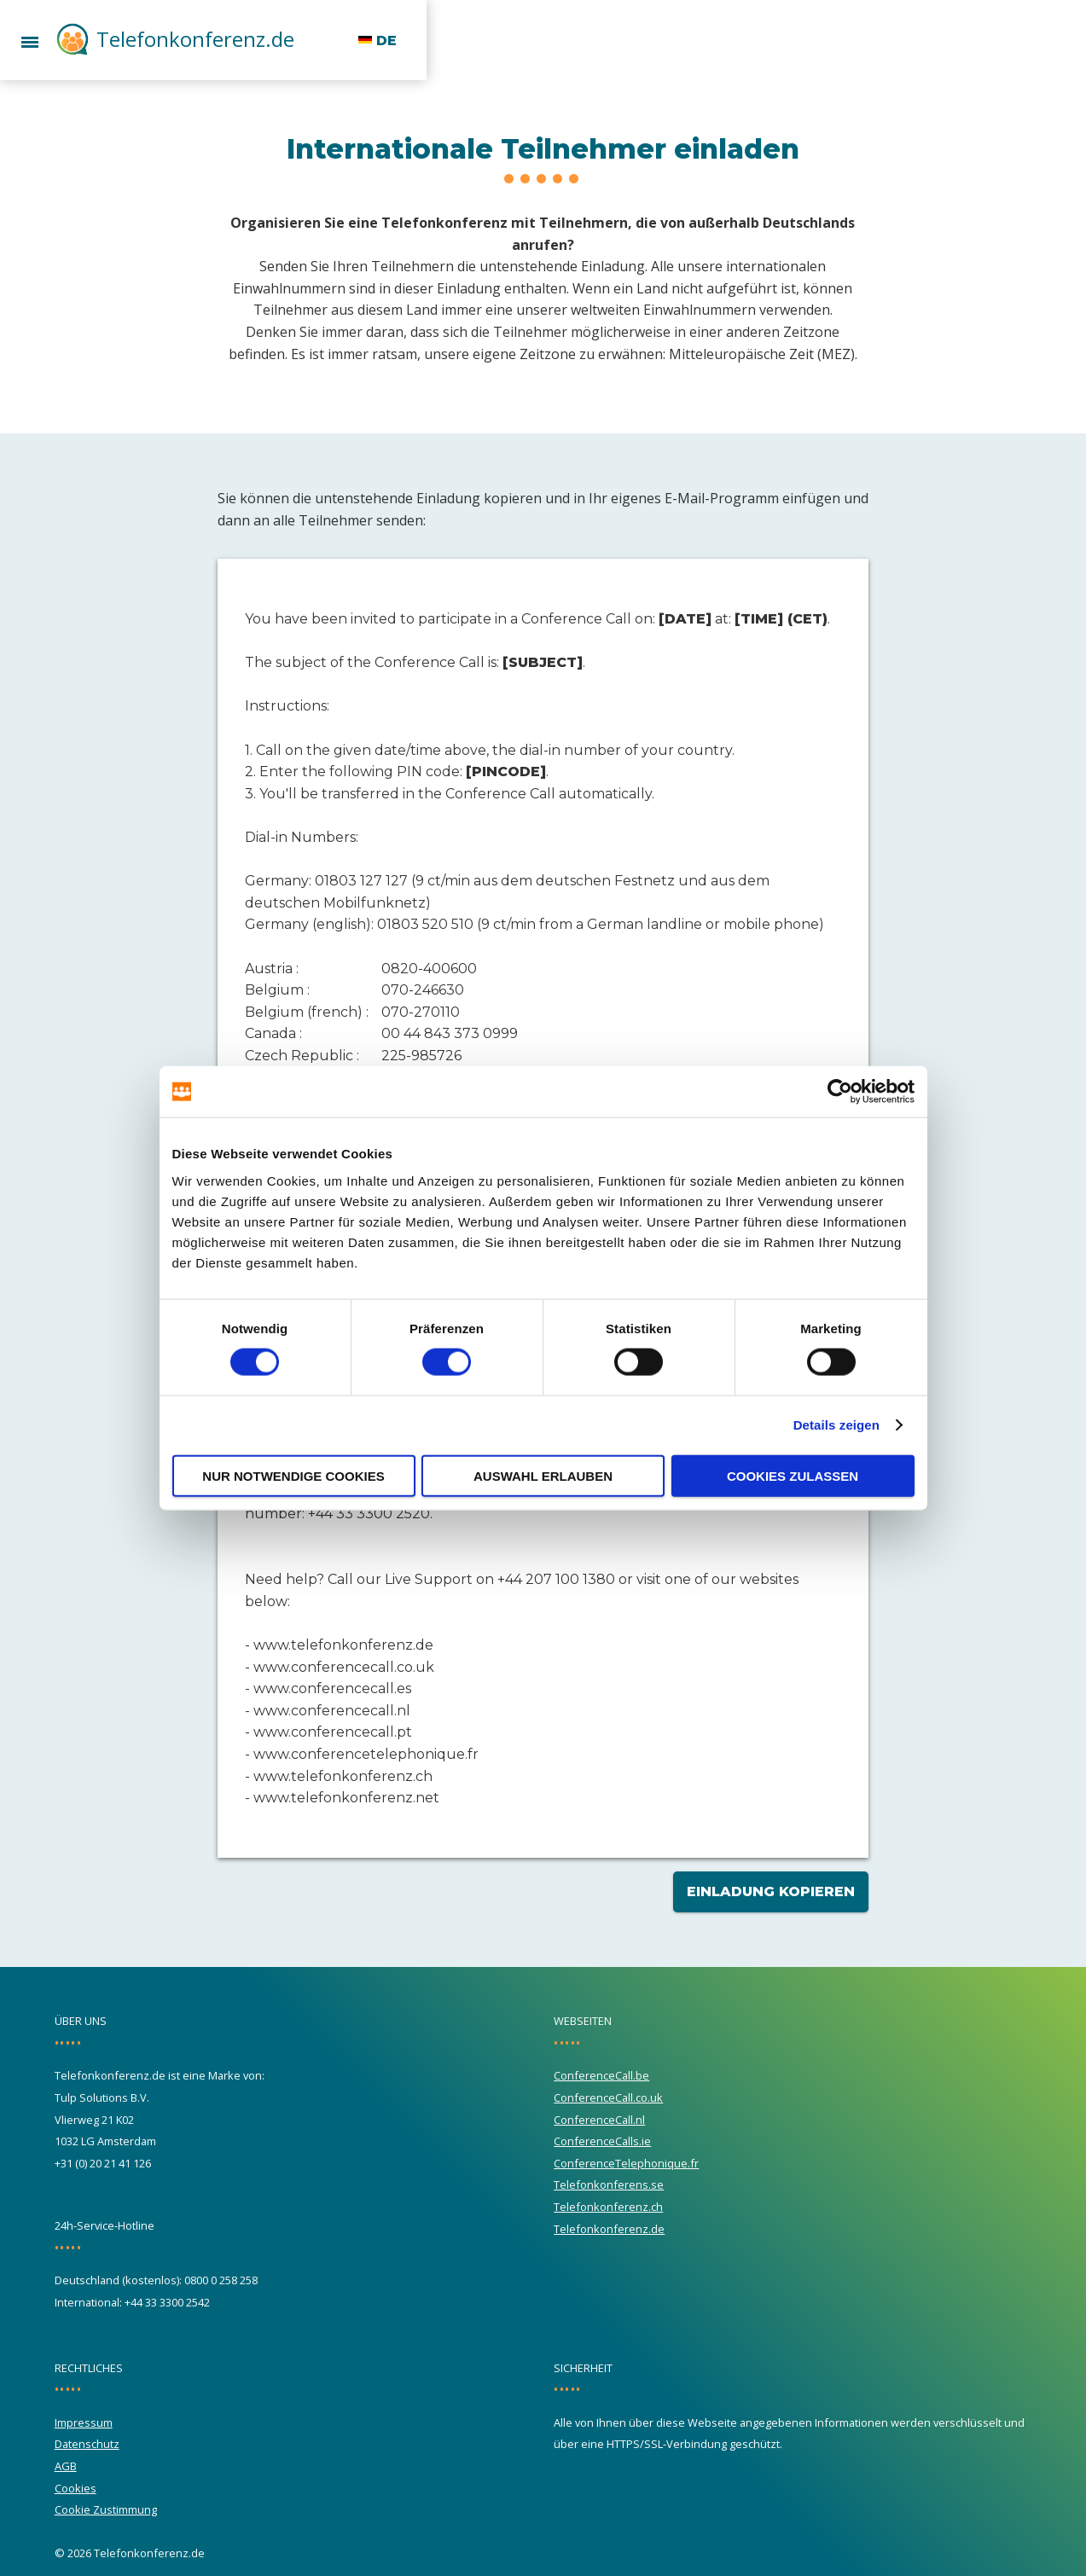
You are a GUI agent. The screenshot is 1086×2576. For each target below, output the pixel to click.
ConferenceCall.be (601, 2075)
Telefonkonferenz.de (195, 39)
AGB (66, 2466)
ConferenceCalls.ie (602, 2141)
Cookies (75, 2488)
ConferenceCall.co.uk (608, 2097)
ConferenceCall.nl (599, 2119)
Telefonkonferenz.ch (608, 2206)
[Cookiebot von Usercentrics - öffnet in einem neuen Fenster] (840, 1092)
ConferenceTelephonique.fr (626, 2163)
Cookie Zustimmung (106, 2509)
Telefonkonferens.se (609, 2184)
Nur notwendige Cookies (293, 1475)
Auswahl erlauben (543, 1475)
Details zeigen (836, 1425)
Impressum (84, 2422)
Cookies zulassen (792, 1475)
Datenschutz (87, 2443)
